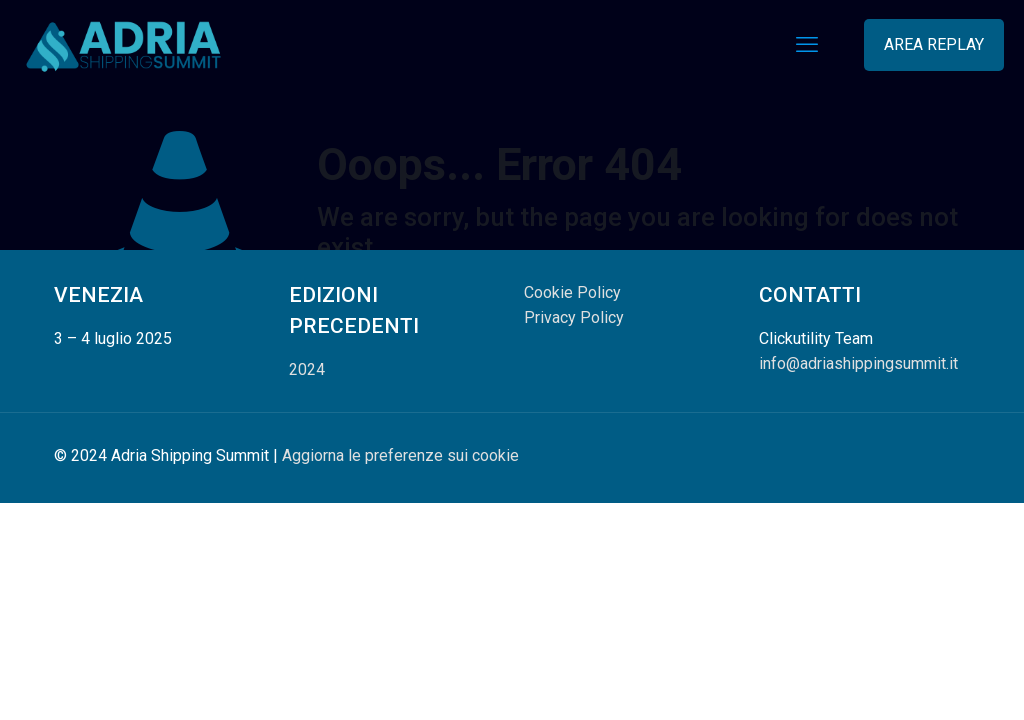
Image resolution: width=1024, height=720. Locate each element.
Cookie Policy (572, 292)
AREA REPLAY (934, 44)
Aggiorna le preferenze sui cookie (400, 455)
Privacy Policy (574, 317)
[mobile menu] (807, 45)
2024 (307, 369)
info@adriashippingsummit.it (858, 363)
